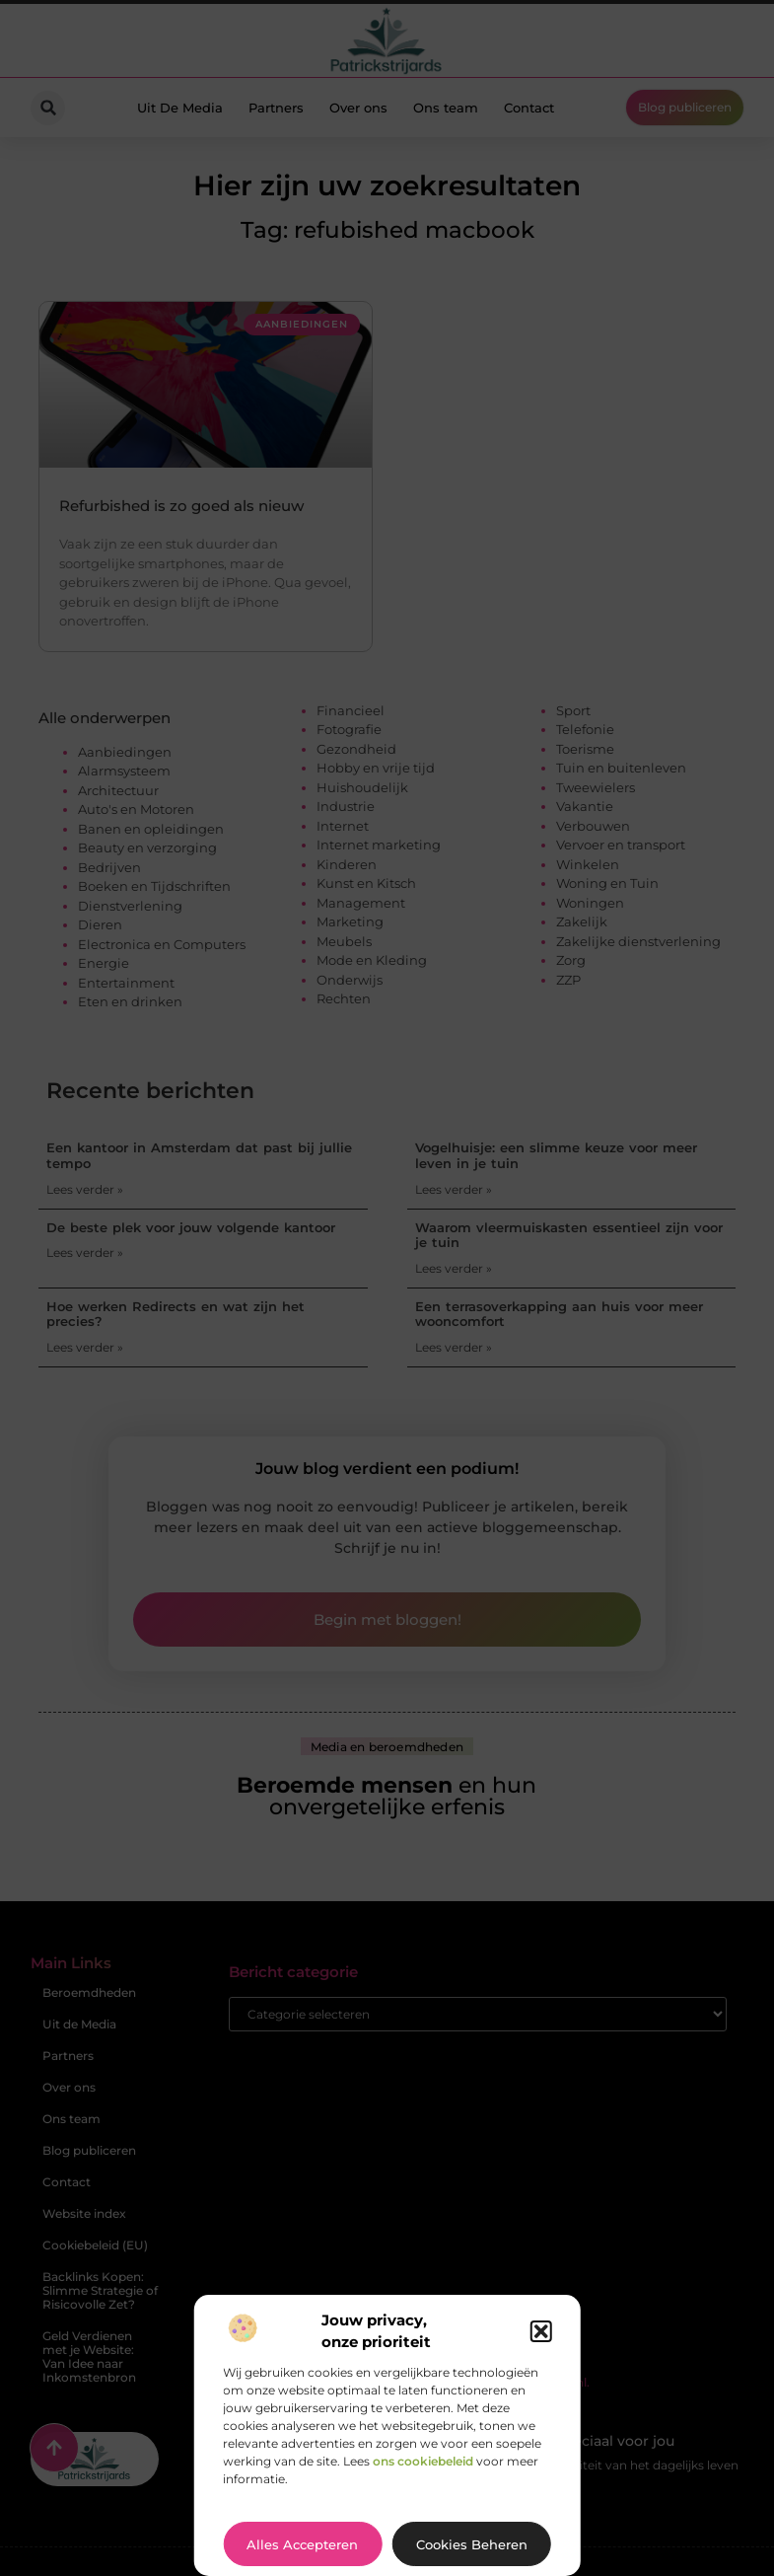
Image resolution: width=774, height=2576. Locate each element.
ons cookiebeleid (423, 2461)
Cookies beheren (472, 2544)
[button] (541, 2331)
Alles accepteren (302, 2544)
